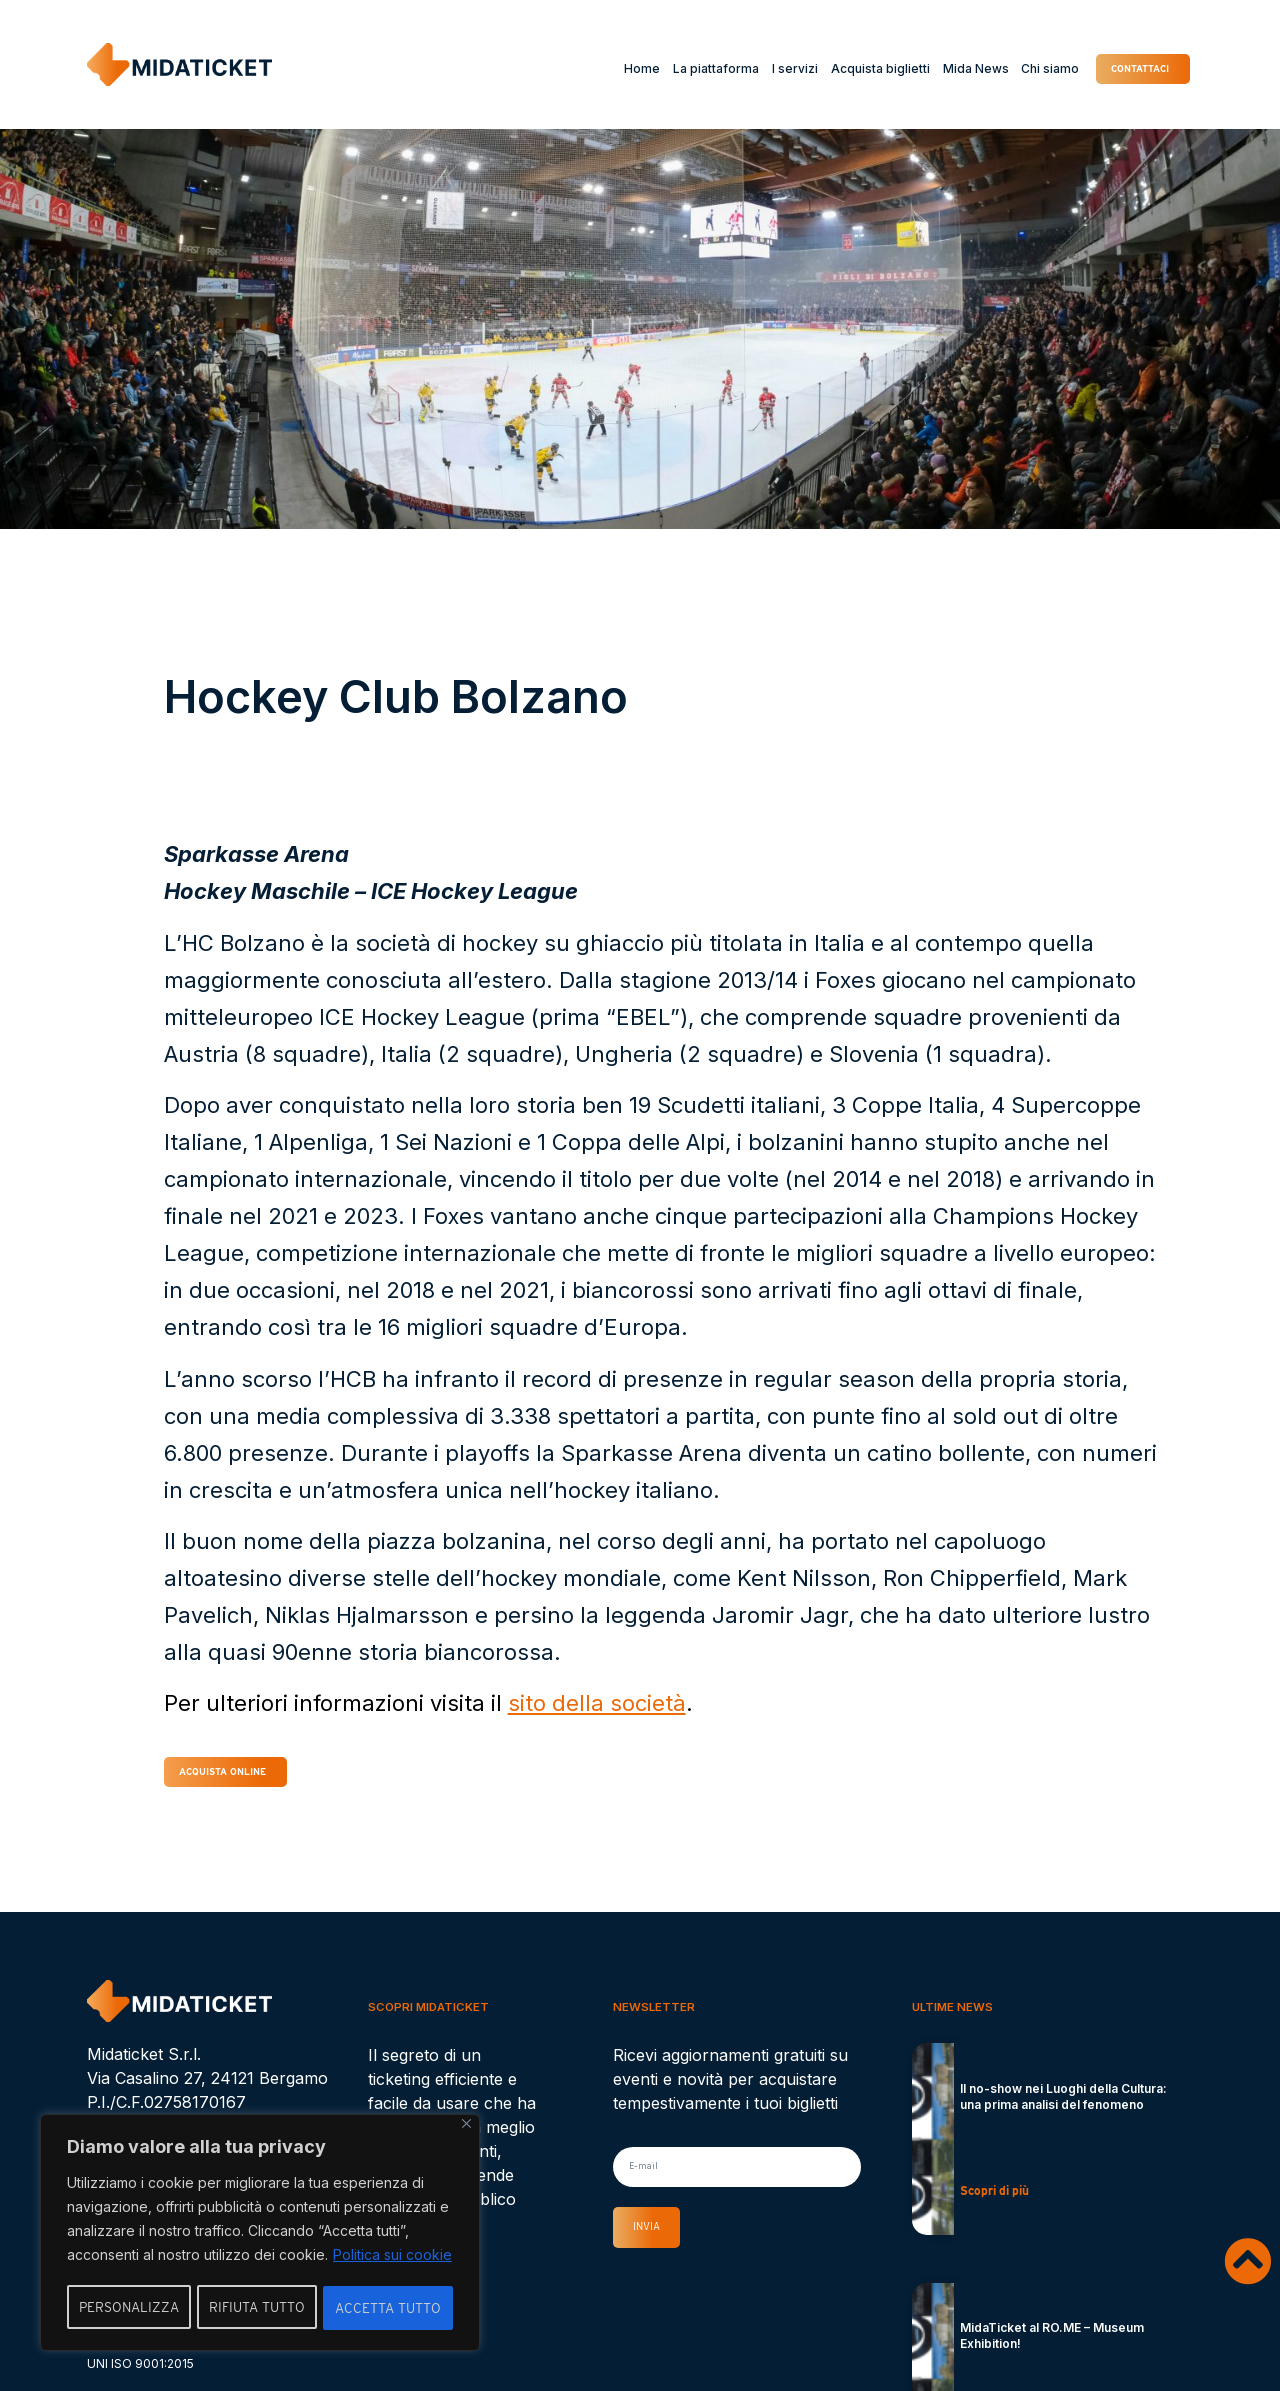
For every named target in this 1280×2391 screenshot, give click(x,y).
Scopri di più (994, 2197)
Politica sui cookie (392, 2257)
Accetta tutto (389, 2308)
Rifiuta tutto (258, 2308)
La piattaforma (693, 68)
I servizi (772, 68)
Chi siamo (1027, 68)
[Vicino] (466, 2126)
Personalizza (129, 2308)
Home (619, 68)
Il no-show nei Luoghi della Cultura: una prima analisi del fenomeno (1063, 2103)
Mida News (952, 68)
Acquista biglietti (857, 68)
